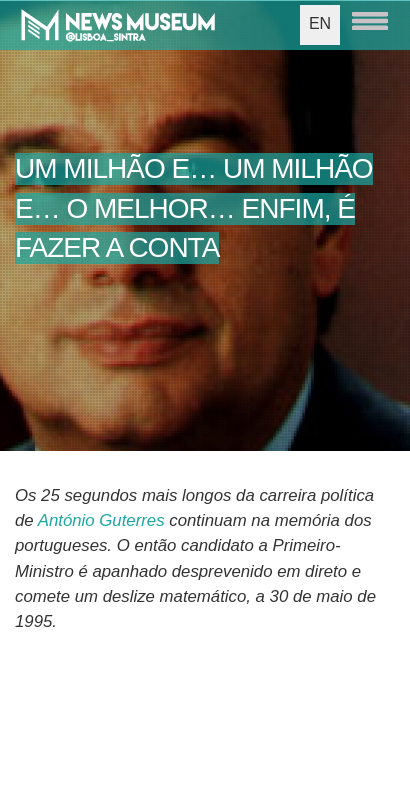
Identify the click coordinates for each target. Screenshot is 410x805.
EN (320, 23)
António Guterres (101, 520)
